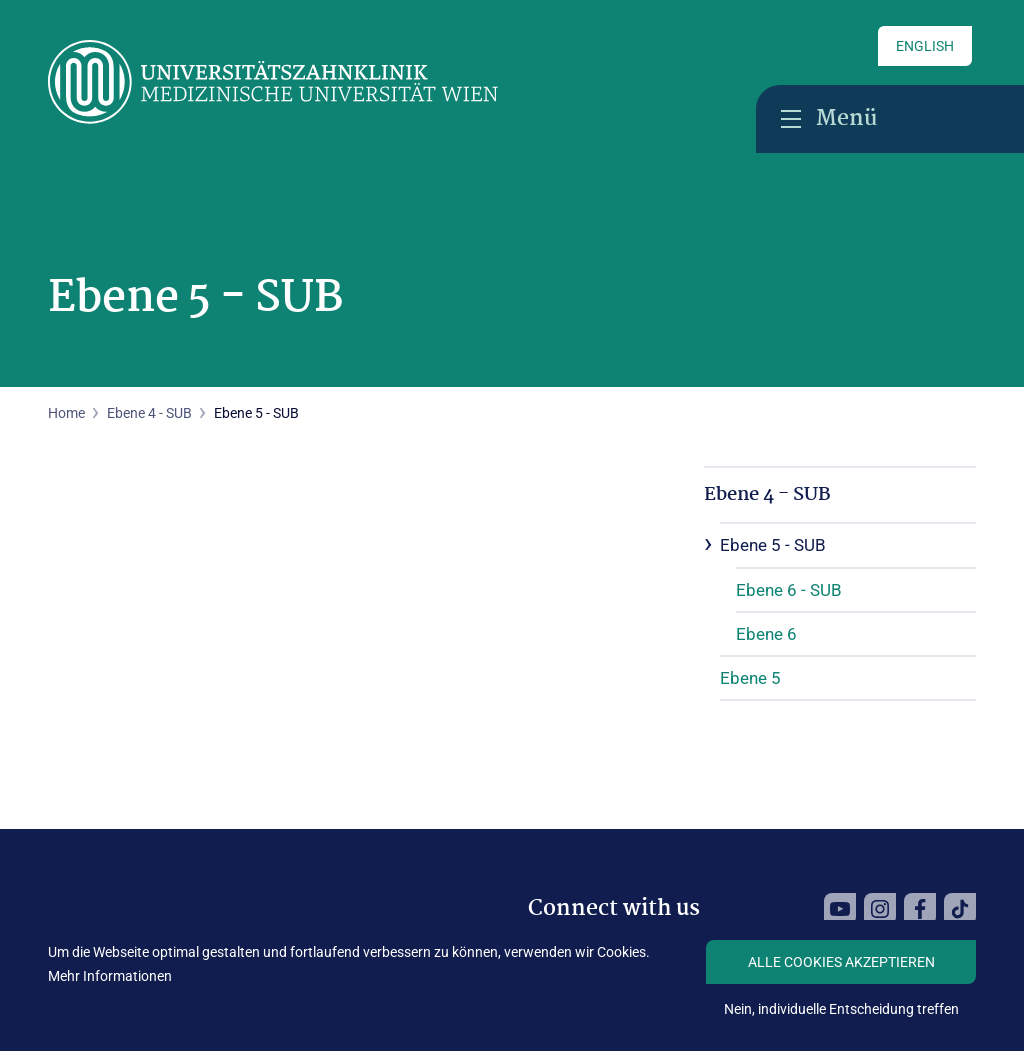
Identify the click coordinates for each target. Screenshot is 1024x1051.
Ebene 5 (750, 678)
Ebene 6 (766, 634)
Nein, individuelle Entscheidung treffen (841, 1009)
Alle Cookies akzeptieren (841, 962)
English (925, 46)
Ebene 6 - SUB (789, 590)
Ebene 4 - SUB (149, 413)
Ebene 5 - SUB (773, 545)
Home (66, 413)
